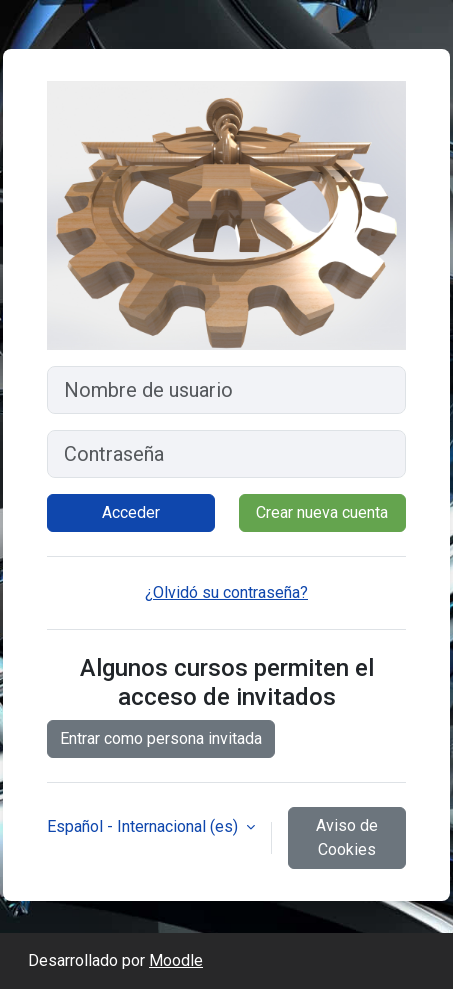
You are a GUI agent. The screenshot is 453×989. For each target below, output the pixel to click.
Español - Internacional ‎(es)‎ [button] (144, 826)
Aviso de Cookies (347, 837)
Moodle (176, 960)
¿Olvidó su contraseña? (226, 592)
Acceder (131, 512)
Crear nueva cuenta (322, 512)
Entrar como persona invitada (161, 738)
